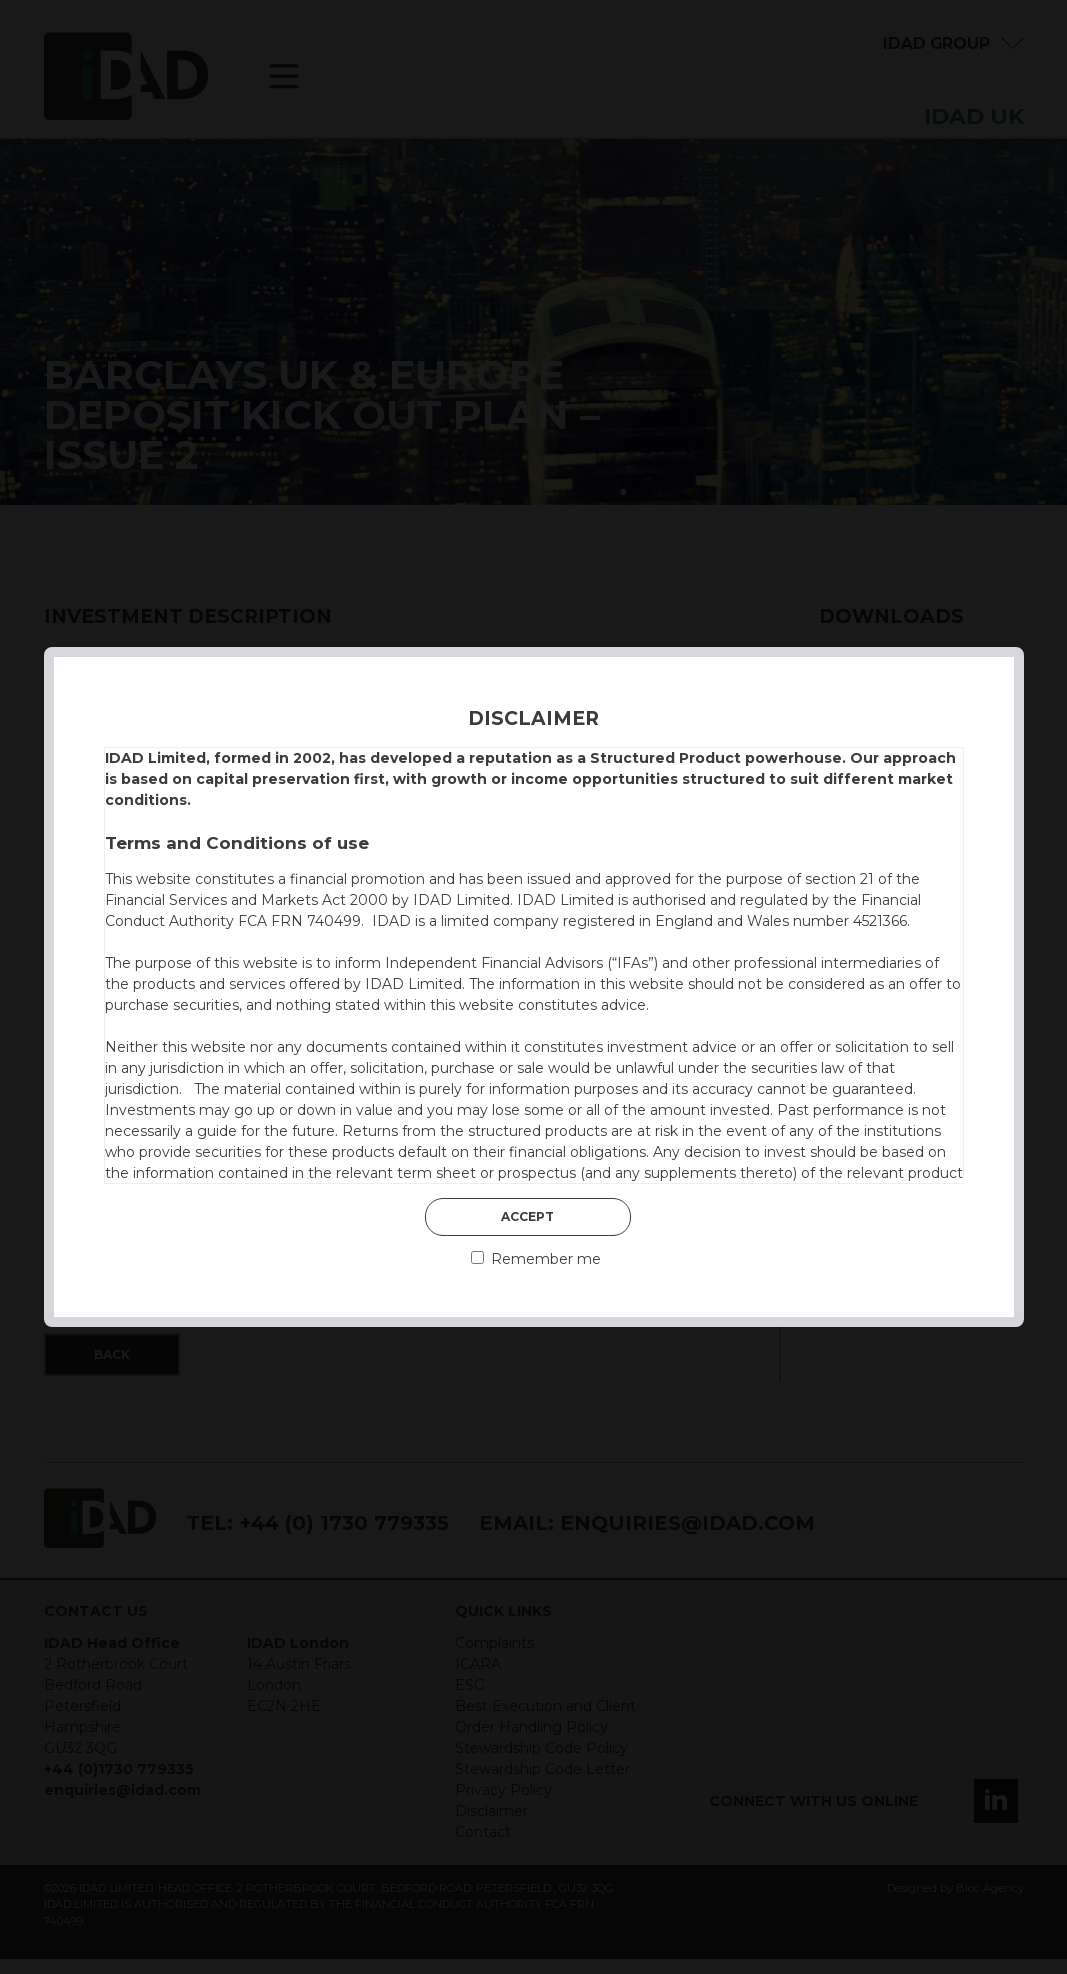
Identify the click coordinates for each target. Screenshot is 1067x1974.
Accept (527, 1216)
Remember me (536, 1259)
